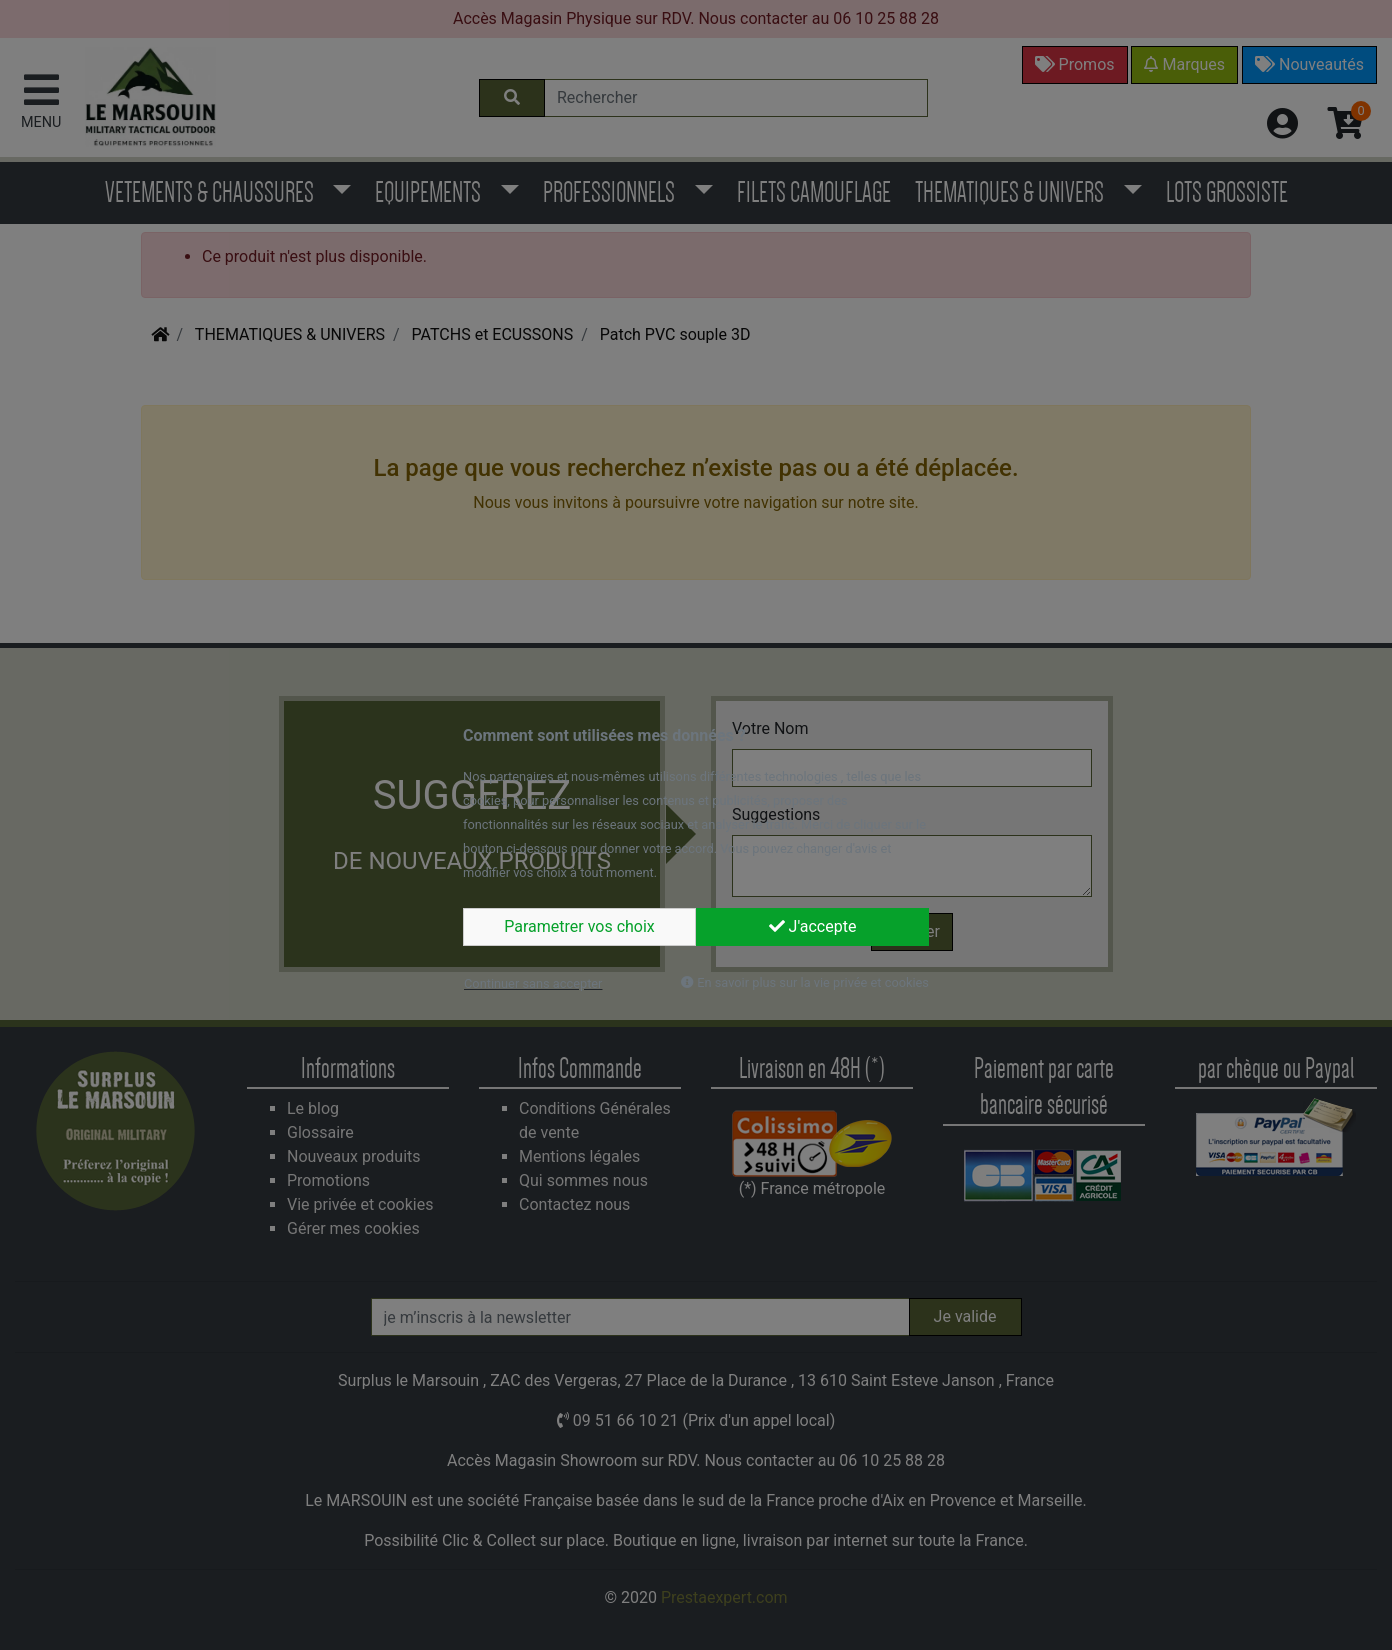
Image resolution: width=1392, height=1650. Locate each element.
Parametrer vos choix (579, 926)
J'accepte (813, 926)
